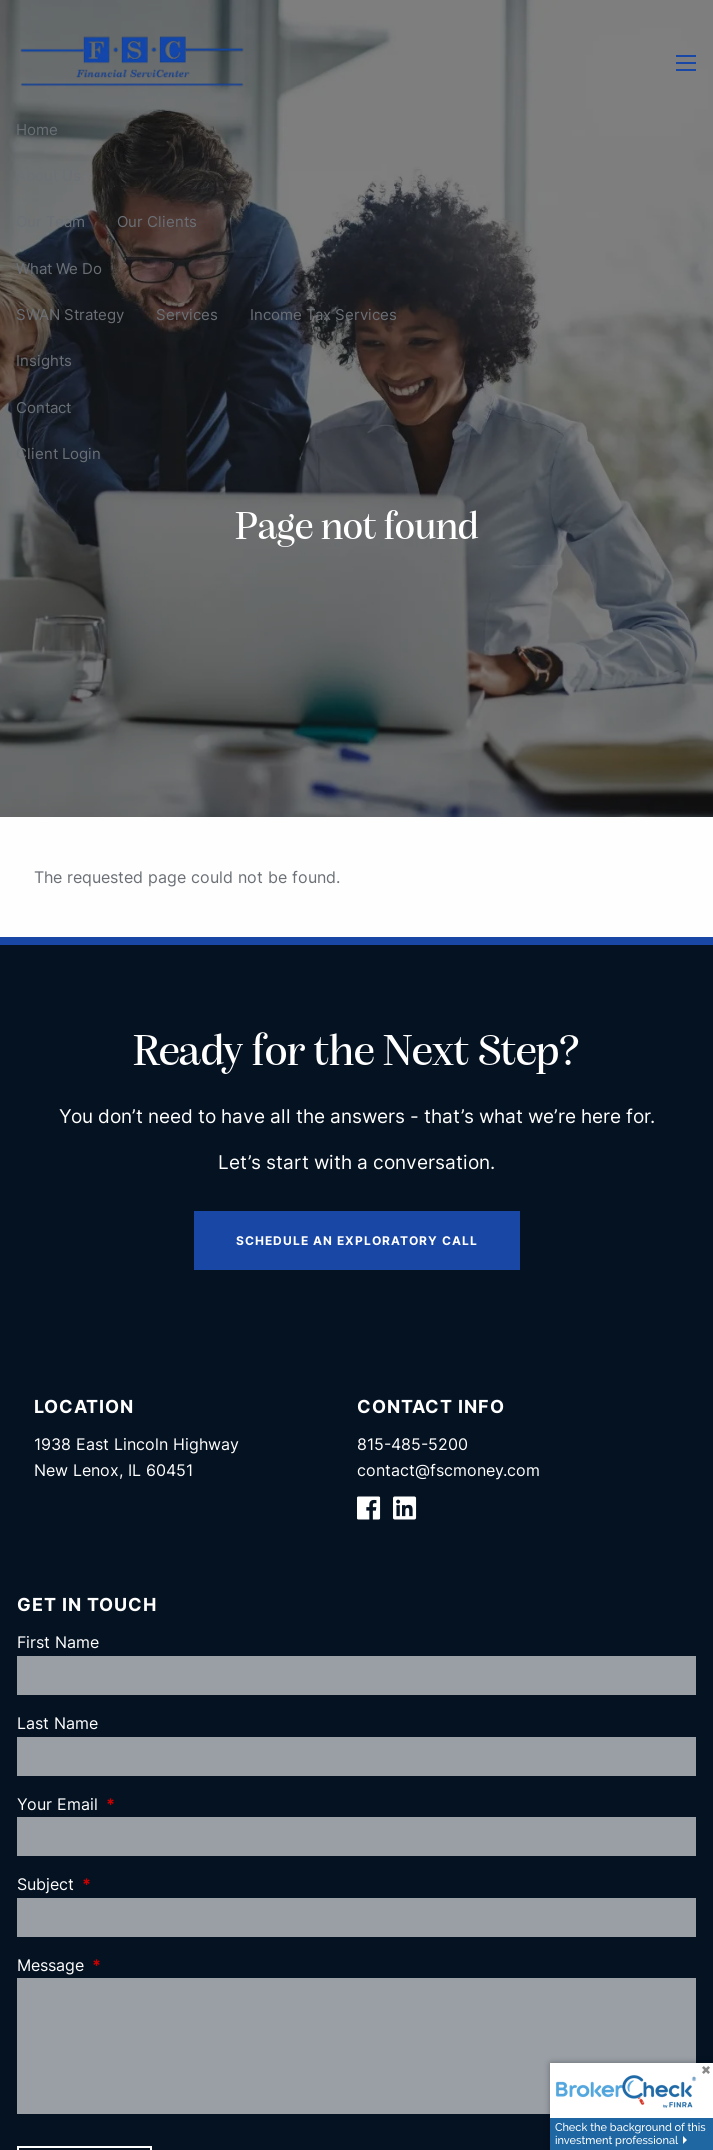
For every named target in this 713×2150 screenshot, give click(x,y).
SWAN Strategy (70, 314)
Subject (127, 1884)
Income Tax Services (323, 314)
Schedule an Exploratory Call (357, 1240)
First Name (58, 1642)
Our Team (50, 221)
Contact (43, 406)
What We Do (59, 267)
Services (187, 314)
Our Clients (157, 221)
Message (132, 1965)
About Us (48, 175)
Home (37, 128)
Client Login (58, 453)
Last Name (57, 1723)
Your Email (139, 1804)
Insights (44, 360)
